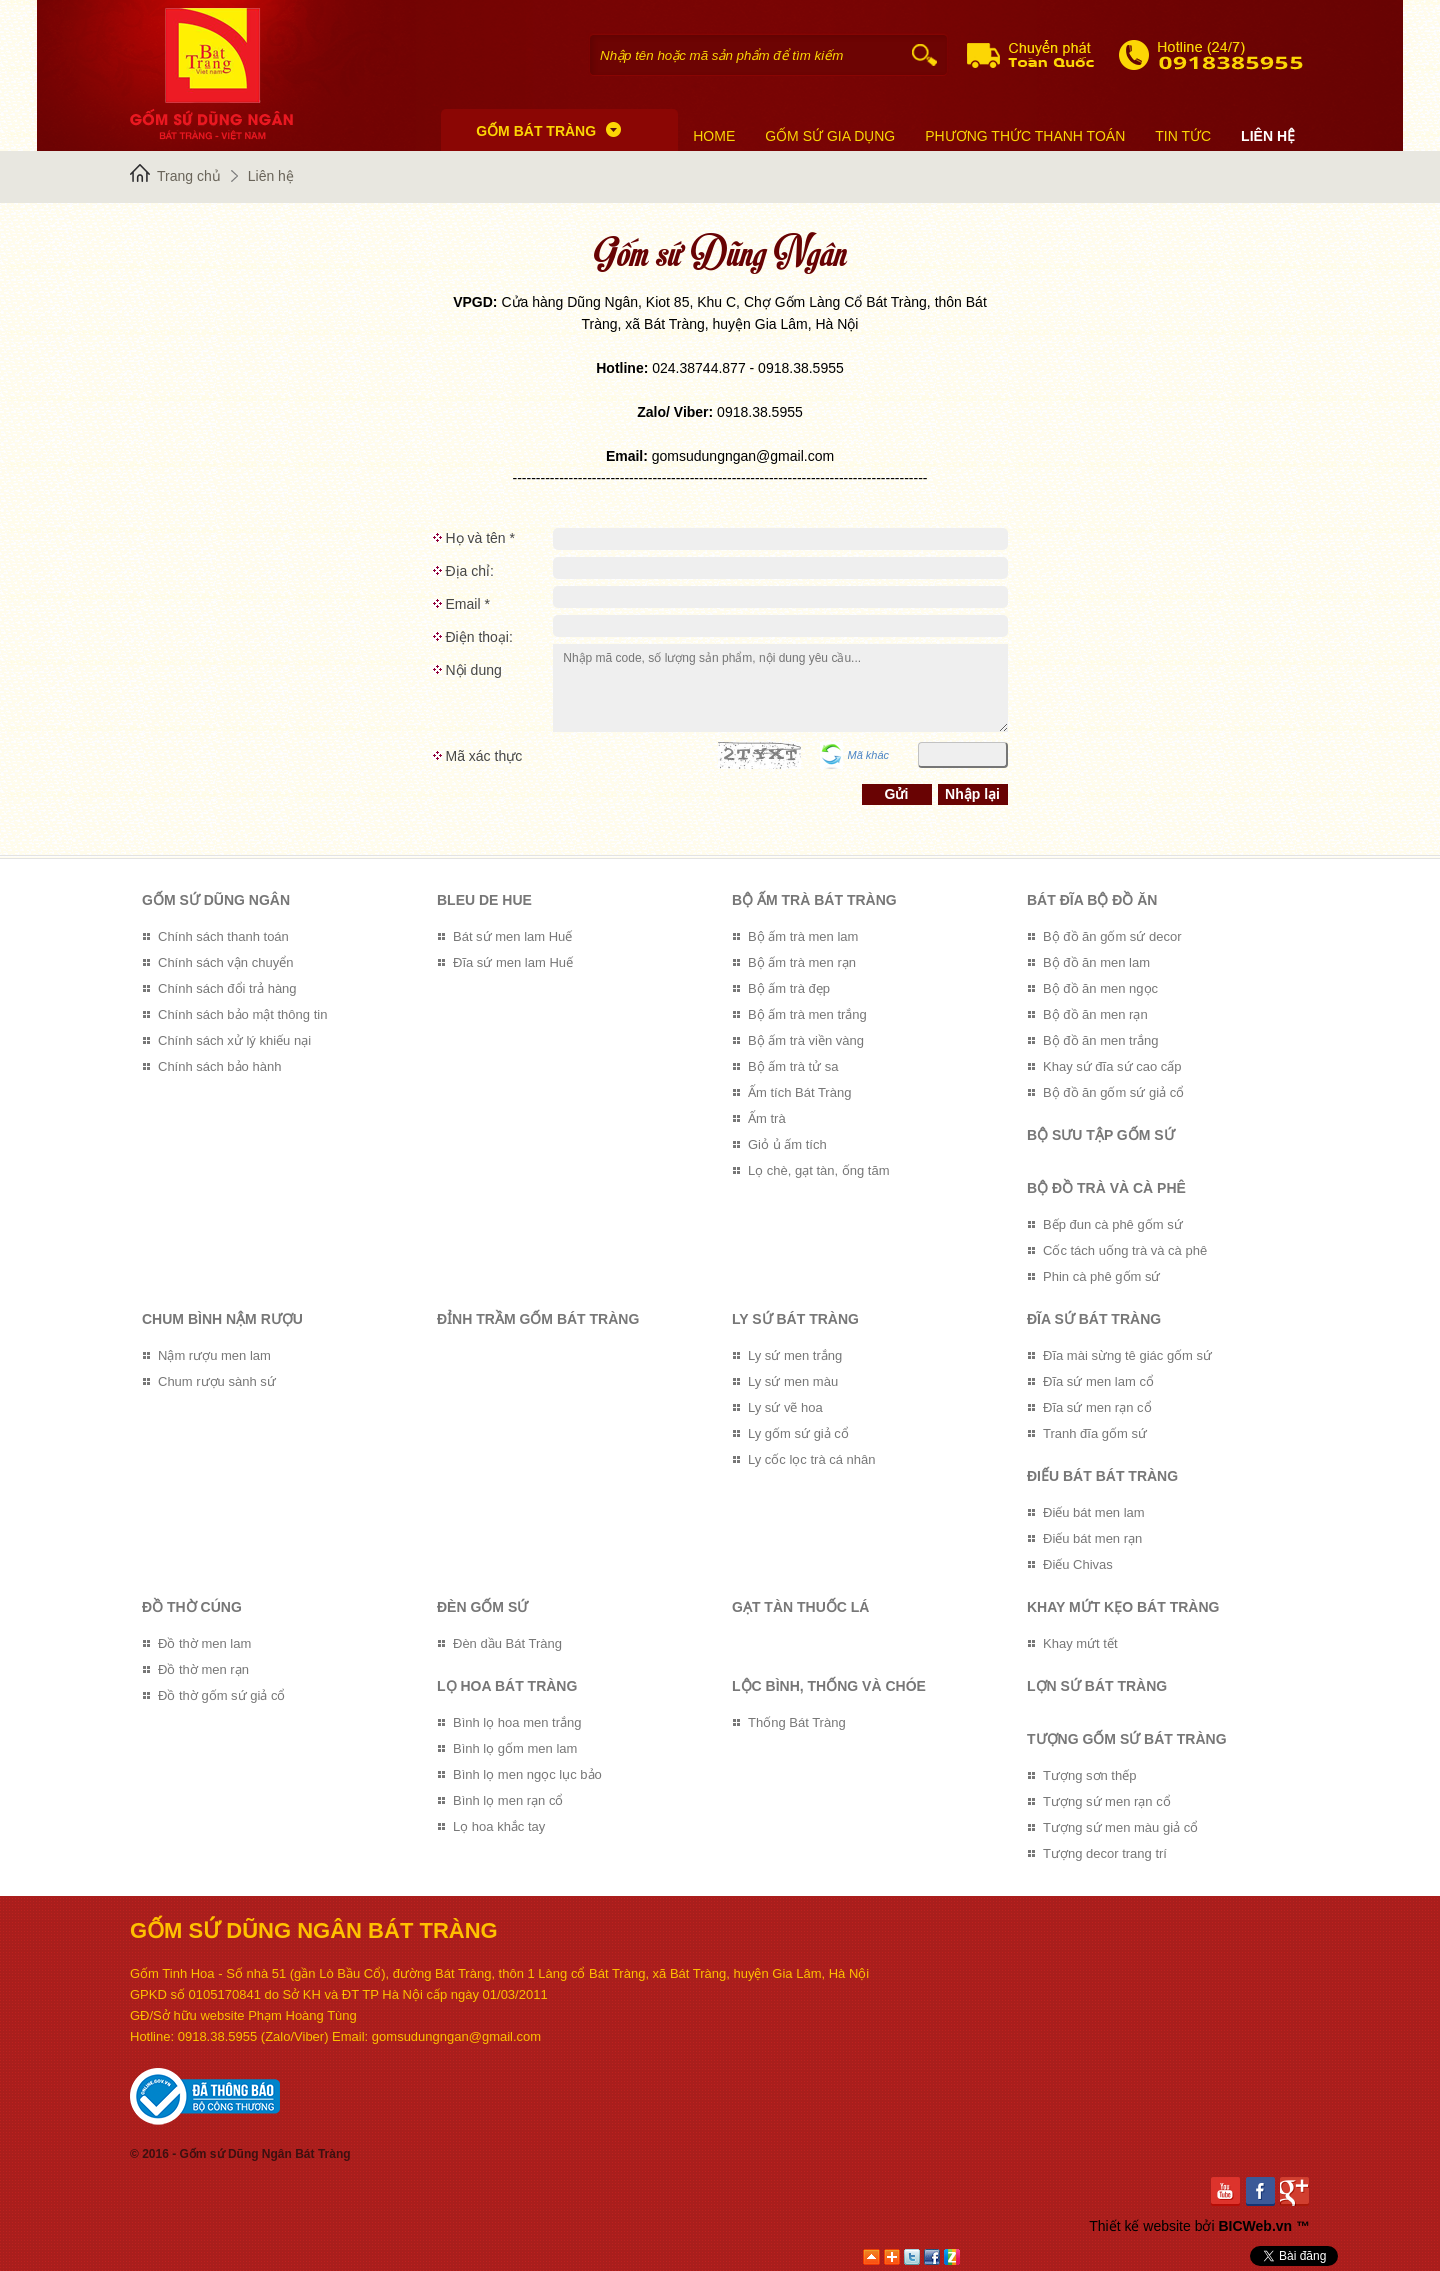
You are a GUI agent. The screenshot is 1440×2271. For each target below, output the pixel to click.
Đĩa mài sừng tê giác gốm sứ (1127, 1355)
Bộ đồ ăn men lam (1096, 962)
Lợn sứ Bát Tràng (1097, 1686)
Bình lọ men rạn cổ (508, 1800)
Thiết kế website (1140, 2226)
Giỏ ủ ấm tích (787, 1144)
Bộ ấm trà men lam (803, 936)
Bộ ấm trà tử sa (793, 1066)
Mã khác (869, 755)
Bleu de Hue (484, 900)
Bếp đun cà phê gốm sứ (1113, 1224)
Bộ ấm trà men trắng (807, 1014)
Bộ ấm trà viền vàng (806, 1040)
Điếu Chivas (1078, 1564)
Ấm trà (767, 1118)
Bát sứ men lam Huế (512, 936)
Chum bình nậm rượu (222, 1319)
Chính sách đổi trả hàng (227, 988)
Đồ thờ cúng (192, 1607)
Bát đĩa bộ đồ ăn (1092, 900)
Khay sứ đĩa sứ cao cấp (1112, 1066)
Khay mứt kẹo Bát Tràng (1123, 1607)
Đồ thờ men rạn (203, 1669)
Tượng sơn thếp (1089, 1775)
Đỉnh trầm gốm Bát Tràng (538, 1319)
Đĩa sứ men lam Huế (513, 962)
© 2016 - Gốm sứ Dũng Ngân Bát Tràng (240, 2154)
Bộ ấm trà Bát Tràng (814, 900)
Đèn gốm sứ (482, 1607)
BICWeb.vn (1255, 2226)
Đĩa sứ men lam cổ (1098, 1381)
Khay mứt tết (1080, 1643)
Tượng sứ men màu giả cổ (1120, 1827)
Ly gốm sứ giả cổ (798, 1433)
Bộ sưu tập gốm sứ (1101, 1135)
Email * (468, 604)
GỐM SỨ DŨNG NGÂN (216, 900)
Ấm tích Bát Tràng (799, 1092)
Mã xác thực (484, 756)
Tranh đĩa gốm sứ (1095, 1433)
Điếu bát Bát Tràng (1102, 1476)
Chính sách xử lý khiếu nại (234, 1040)
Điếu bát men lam (1094, 1512)
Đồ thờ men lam (204, 1643)
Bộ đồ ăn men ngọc (1100, 988)
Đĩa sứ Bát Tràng (1094, 1319)
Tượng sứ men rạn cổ (1107, 1801)
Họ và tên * (480, 538)
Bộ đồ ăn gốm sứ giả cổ (1113, 1092)
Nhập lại (972, 794)
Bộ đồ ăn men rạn (1095, 1014)
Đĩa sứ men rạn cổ (1097, 1407)
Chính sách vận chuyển (225, 962)
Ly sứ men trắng (795, 1355)
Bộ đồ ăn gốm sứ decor (1112, 936)
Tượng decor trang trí (1105, 1853)
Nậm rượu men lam (214, 1355)
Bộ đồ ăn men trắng (1101, 1040)
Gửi (897, 794)
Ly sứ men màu (793, 1381)
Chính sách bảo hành (219, 1066)
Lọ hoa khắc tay (499, 1826)
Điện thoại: (479, 637)
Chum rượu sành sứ (217, 1381)
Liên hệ (271, 176)
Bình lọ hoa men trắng (517, 1722)
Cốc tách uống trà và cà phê (1125, 1250)
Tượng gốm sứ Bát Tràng (1127, 1739)
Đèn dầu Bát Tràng (507, 1643)
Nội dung (474, 670)
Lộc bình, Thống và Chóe (829, 1686)
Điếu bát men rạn (1092, 1538)
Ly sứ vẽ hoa (785, 1407)
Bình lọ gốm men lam (515, 1748)
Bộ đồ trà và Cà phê (1106, 1188)
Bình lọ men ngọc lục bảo (527, 1774)
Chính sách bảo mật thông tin (242, 1014)
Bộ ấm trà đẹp (789, 988)
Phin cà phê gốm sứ (1101, 1276)
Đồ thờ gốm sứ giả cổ (221, 1695)
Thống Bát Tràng (797, 1722)
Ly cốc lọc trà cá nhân (812, 1459)
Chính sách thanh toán (223, 936)
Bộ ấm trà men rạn (802, 962)
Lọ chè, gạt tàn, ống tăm (819, 1170)
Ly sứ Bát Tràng (795, 1319)
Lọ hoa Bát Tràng (507, 1686)
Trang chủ (189, 176)
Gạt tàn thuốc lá (800, 1607)
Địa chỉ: (470, 571)
